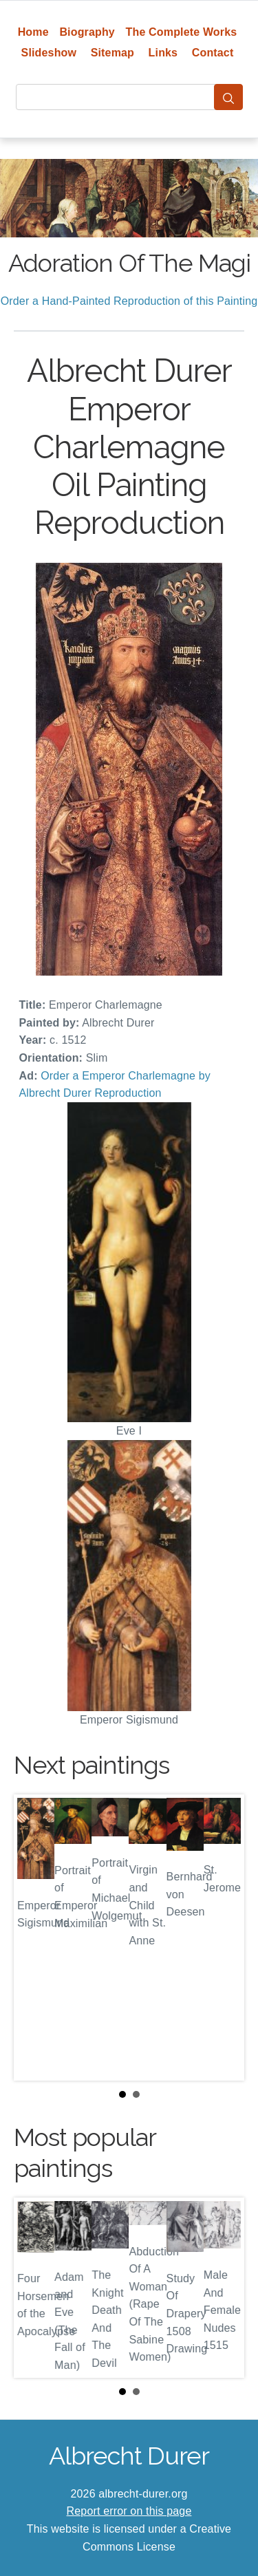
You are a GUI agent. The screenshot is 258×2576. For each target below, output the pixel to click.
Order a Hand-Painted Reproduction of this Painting (129, 301)
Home (33, 32)
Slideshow (49, 52)
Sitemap (112, 52)
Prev (35, 1937)
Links (163, 52)
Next (223, 1937)
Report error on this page (129, 2511)
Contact (213, 52)
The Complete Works (181, 32)
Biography (87, 32)
